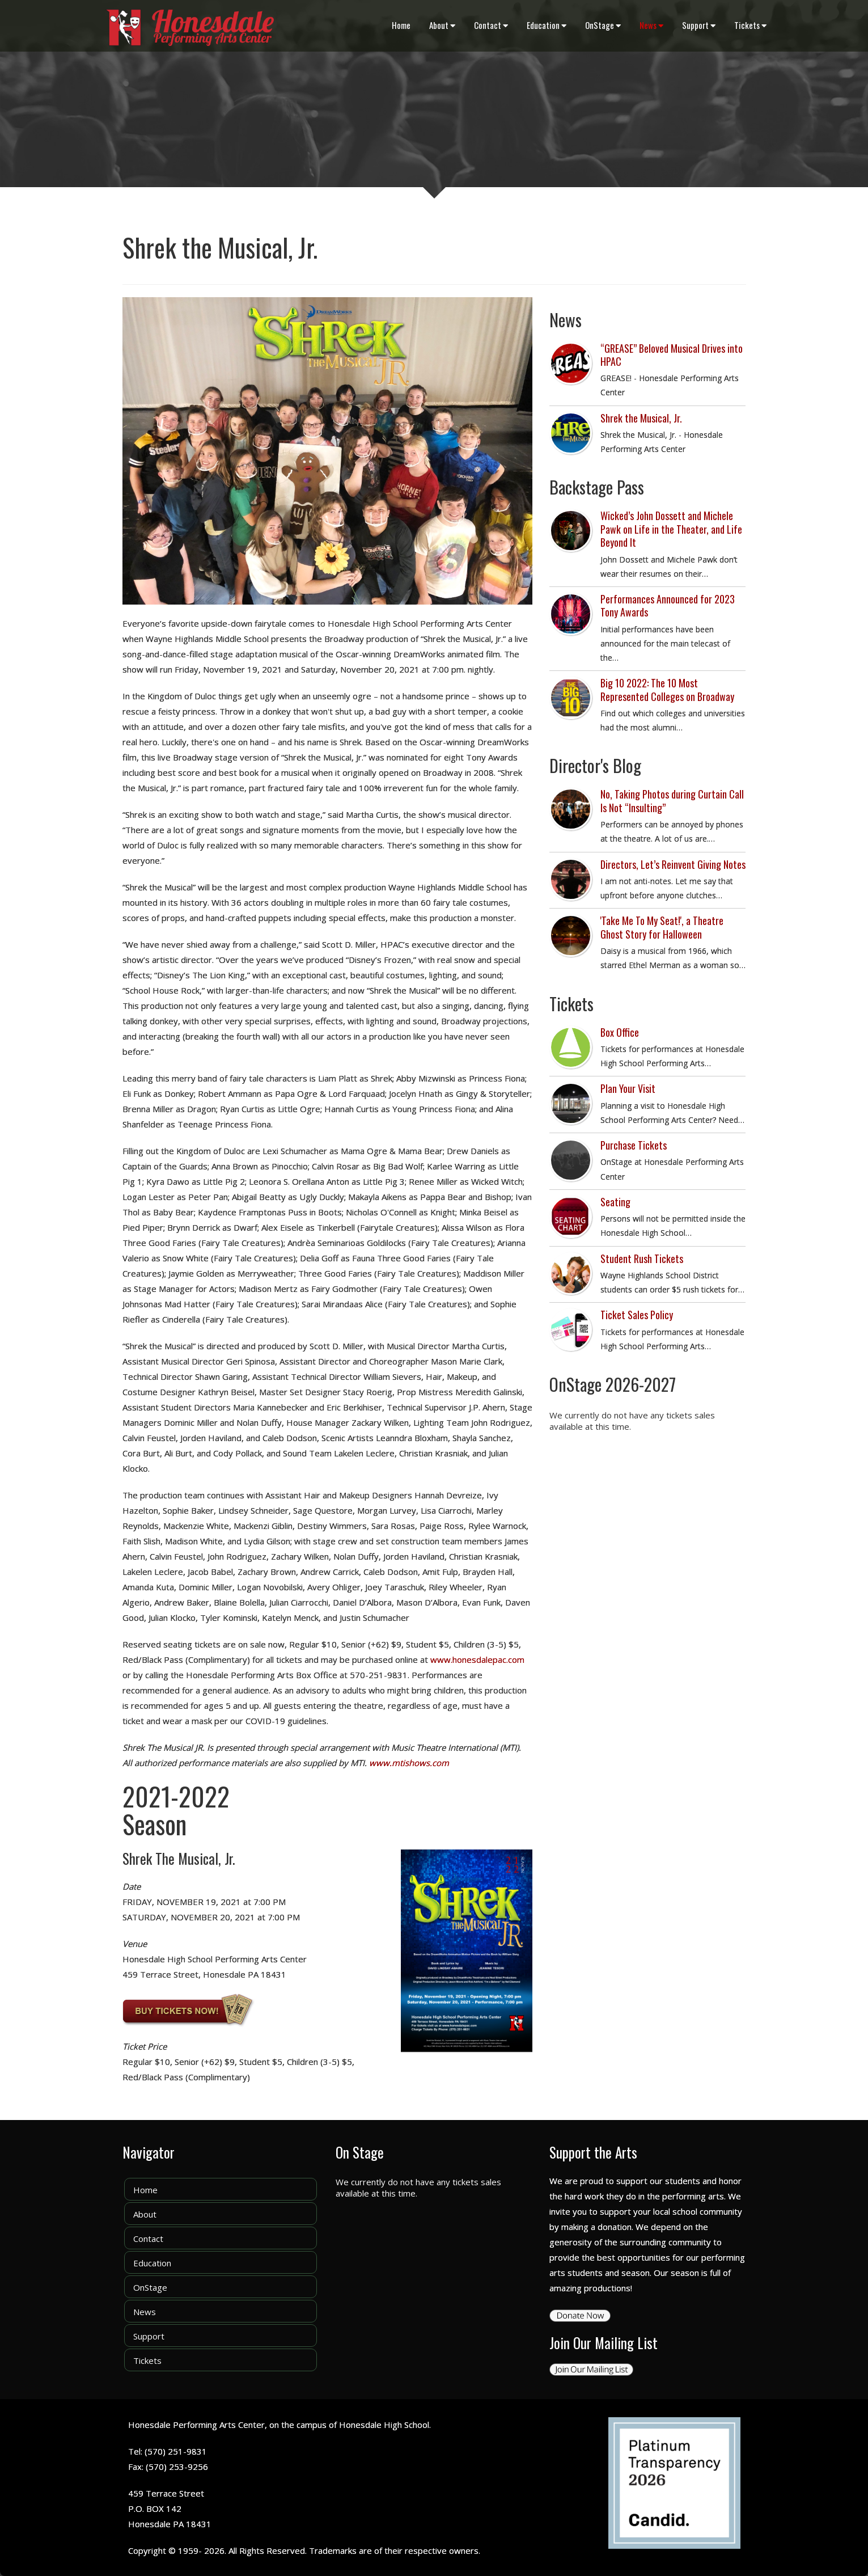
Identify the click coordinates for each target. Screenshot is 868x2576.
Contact (491, 25)
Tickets (750, 25)
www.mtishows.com (409, 1762)
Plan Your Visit (627, 1088)
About (442, 25)
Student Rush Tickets (641, 1258)
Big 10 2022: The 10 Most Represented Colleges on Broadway (667, 689)
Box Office (619, 1032)
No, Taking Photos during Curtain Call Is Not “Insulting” (672, 800)
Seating (615, 1201)
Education (546, 25)
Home (401, 25)
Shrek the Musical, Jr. (641, 418)
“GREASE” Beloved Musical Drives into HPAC (671, 355)
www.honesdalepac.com (477, 1659)
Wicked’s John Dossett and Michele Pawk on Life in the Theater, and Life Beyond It (671, 529)
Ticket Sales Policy (636, 1314)
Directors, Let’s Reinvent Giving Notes (673, 864)
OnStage (603, 25)
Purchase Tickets (633, 1145)
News (651, 25)
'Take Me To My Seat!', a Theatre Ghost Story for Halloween (661, 927)
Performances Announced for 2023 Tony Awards (667, 605)
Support (698, 25)
